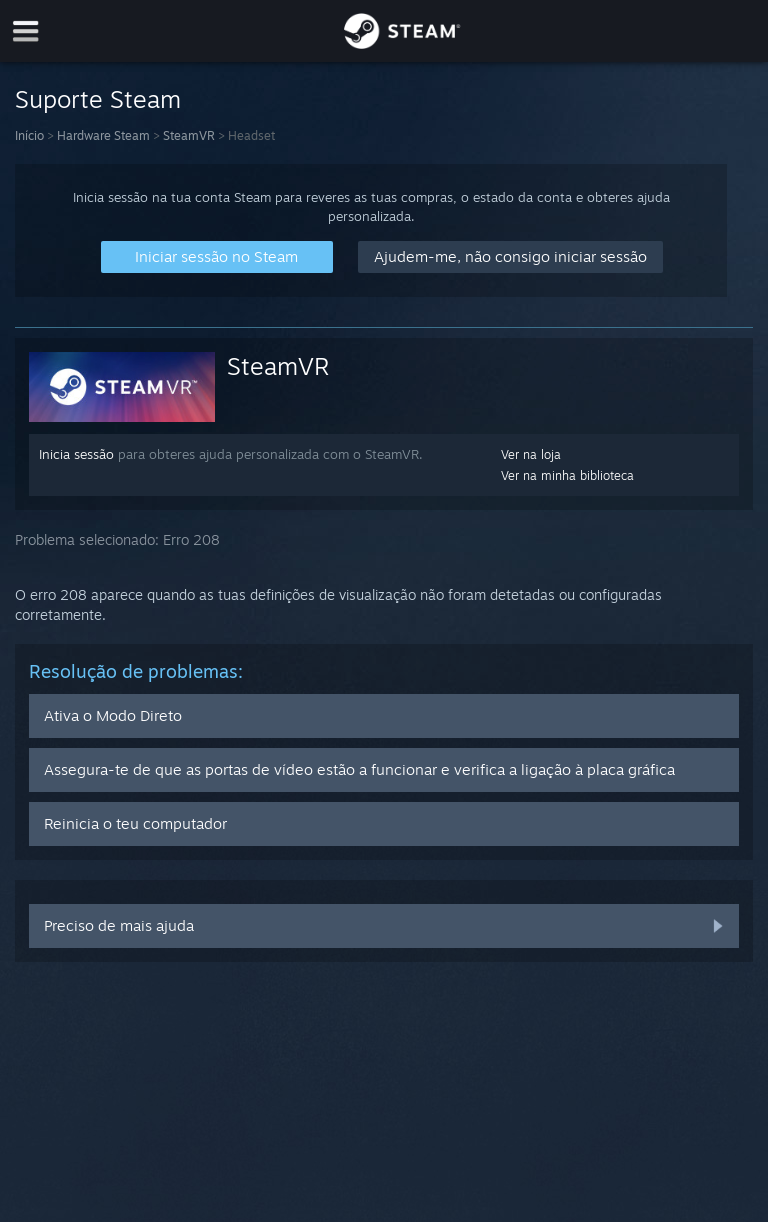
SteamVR (189, 135)
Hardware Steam (103, 135)
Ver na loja (531, 454)
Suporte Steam (98, 99)
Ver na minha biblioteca (567, 475)
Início (29, 135)
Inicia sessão (76, 454)
